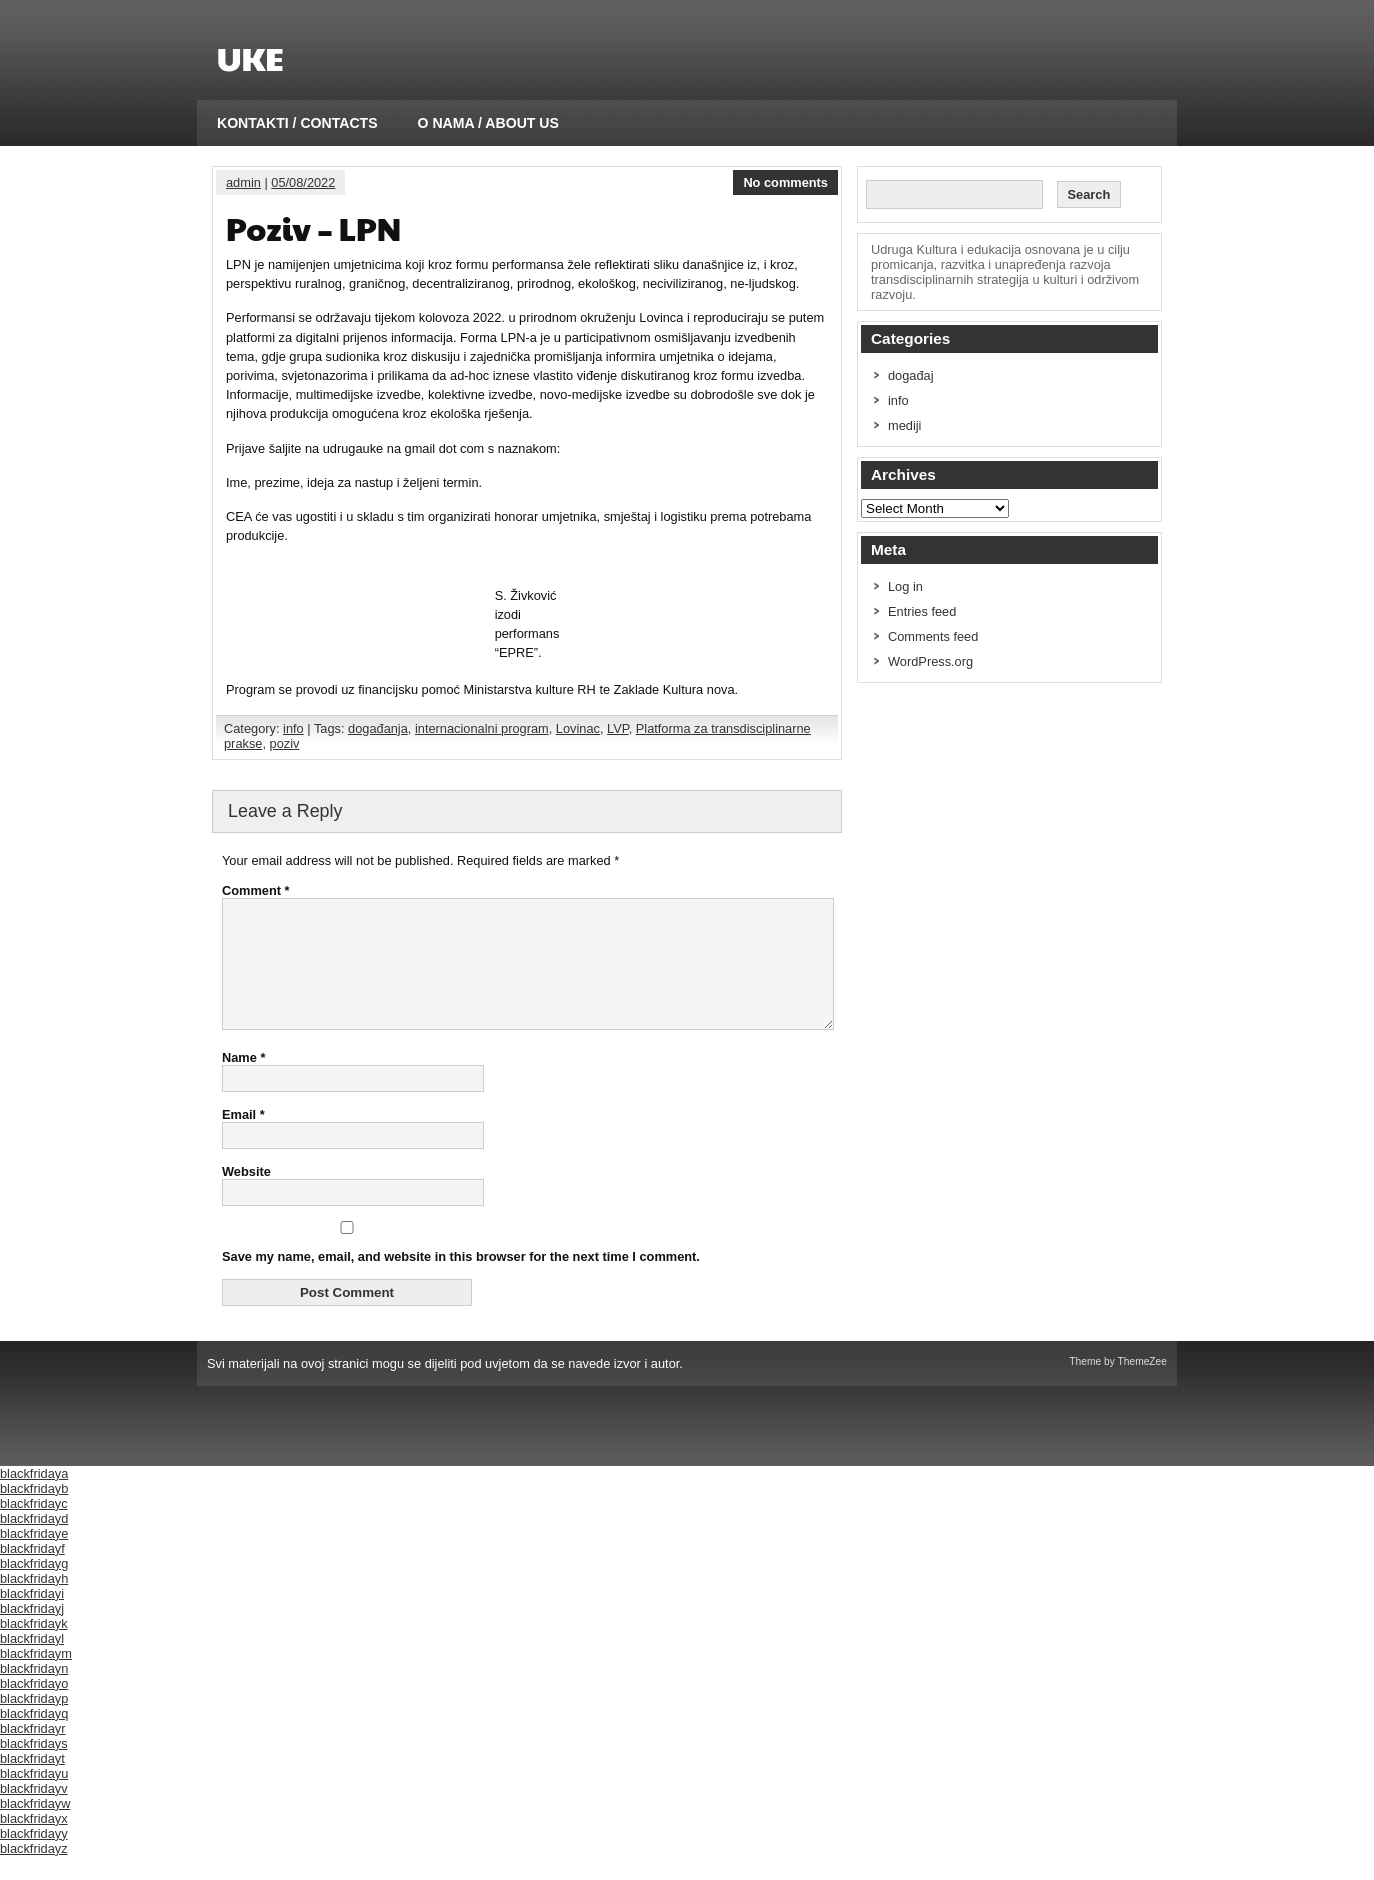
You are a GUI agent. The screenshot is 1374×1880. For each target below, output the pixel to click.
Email (243, 1138)
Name (243, 1081)
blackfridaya (34, 1497)
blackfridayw (35, 1827)
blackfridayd (34, 1542)
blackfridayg (34, 1587)
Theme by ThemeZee (1118, 1385)
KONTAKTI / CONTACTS (297, 123)
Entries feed (922, 611)
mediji (904, 425)
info (293, 728)
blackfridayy (34, 1857)
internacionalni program (482, 728)
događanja (378, 728)
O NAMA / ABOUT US (488, 123)
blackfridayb (34, 1512)
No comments (785, 182)
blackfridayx (34, 1842)
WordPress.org (930, 661)
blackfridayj (32, 1632)
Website (246, 1195)
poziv (285, 743)
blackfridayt (32, 1782)
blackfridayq (34, 1737)
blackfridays (34, 1767)
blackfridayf (32, 1572)
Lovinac (578, 728)
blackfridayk (34, 1647)
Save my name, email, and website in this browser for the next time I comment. (461, 1280)
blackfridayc (34, 1527)
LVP (618, 728)
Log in (905, 586)
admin (243, 182)
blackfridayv (34, 1812)
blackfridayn (34, 1692)
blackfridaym (36, 1677)
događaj (911, 375)
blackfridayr (32, 1752)
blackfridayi (32, 1617)
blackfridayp (34, 1722)
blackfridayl (32, 1662)
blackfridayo (34, 1707)
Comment (256, 890)
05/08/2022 (303, 182)
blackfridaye (34, 1557)
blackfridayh (34, 1602)
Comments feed (933, 636)
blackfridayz (34, 1872)
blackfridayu (34, 1797)
